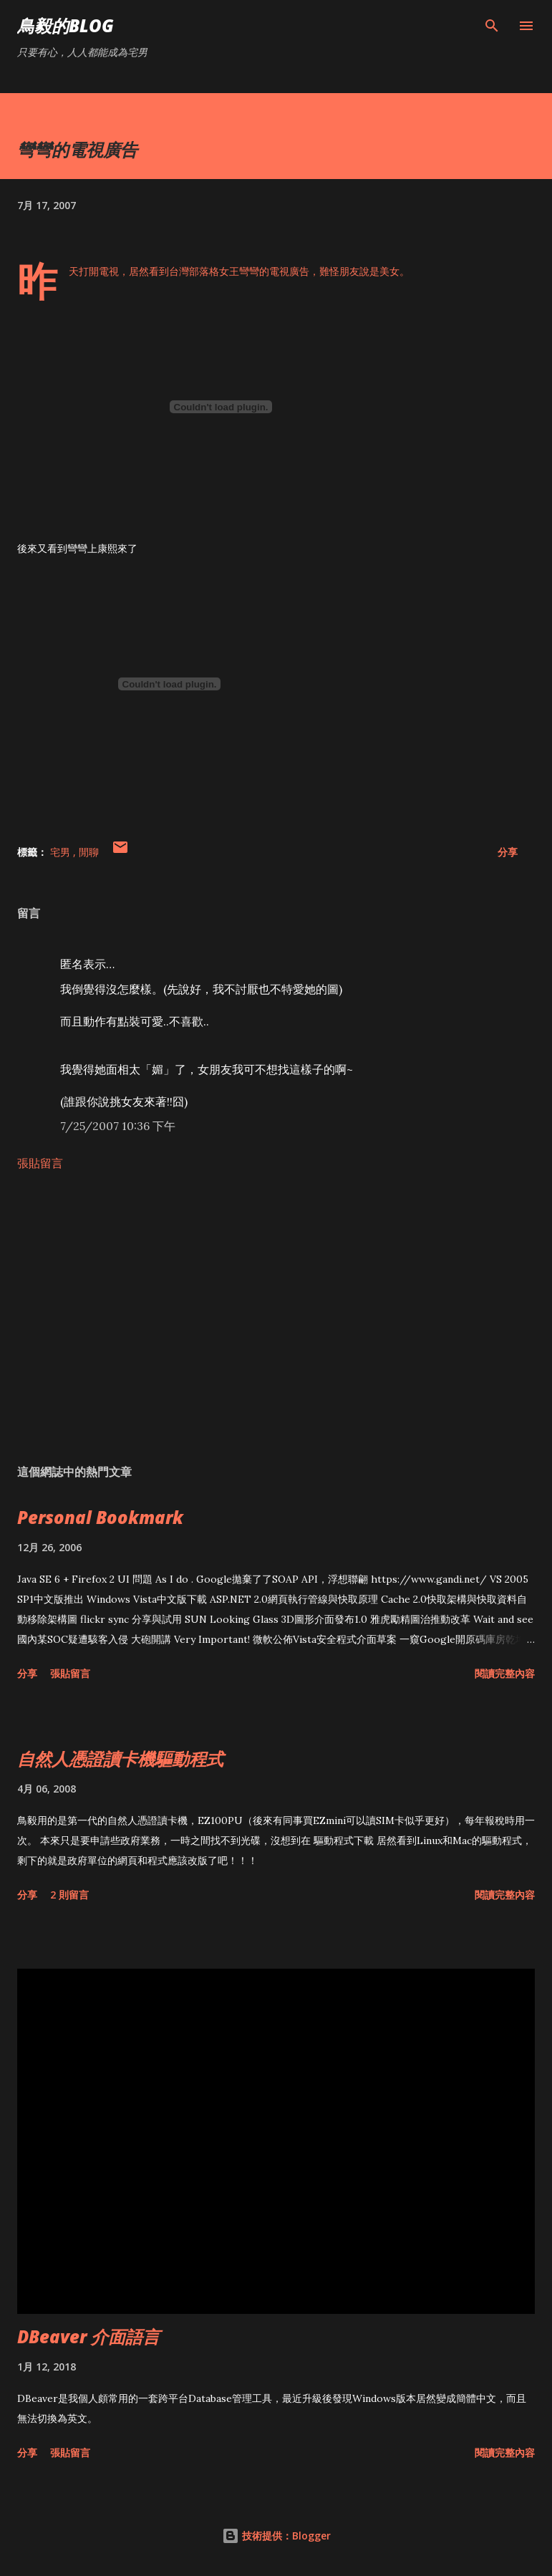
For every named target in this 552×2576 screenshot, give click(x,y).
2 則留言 (69, 1894)
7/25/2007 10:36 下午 (117, 1126)
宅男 (61, 852)
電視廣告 (289, 271)
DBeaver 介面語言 (88, 2336)
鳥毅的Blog (65, 25)
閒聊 (89, 852)
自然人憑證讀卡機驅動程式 (120, 1758)
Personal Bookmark (100, 1517)
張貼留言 (40, 1163)
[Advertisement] (276, 1317)
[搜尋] (491, 25)
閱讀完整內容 (505, 1673)
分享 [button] (508, 852)
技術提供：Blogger (276, 2535)
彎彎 (249, 271)
